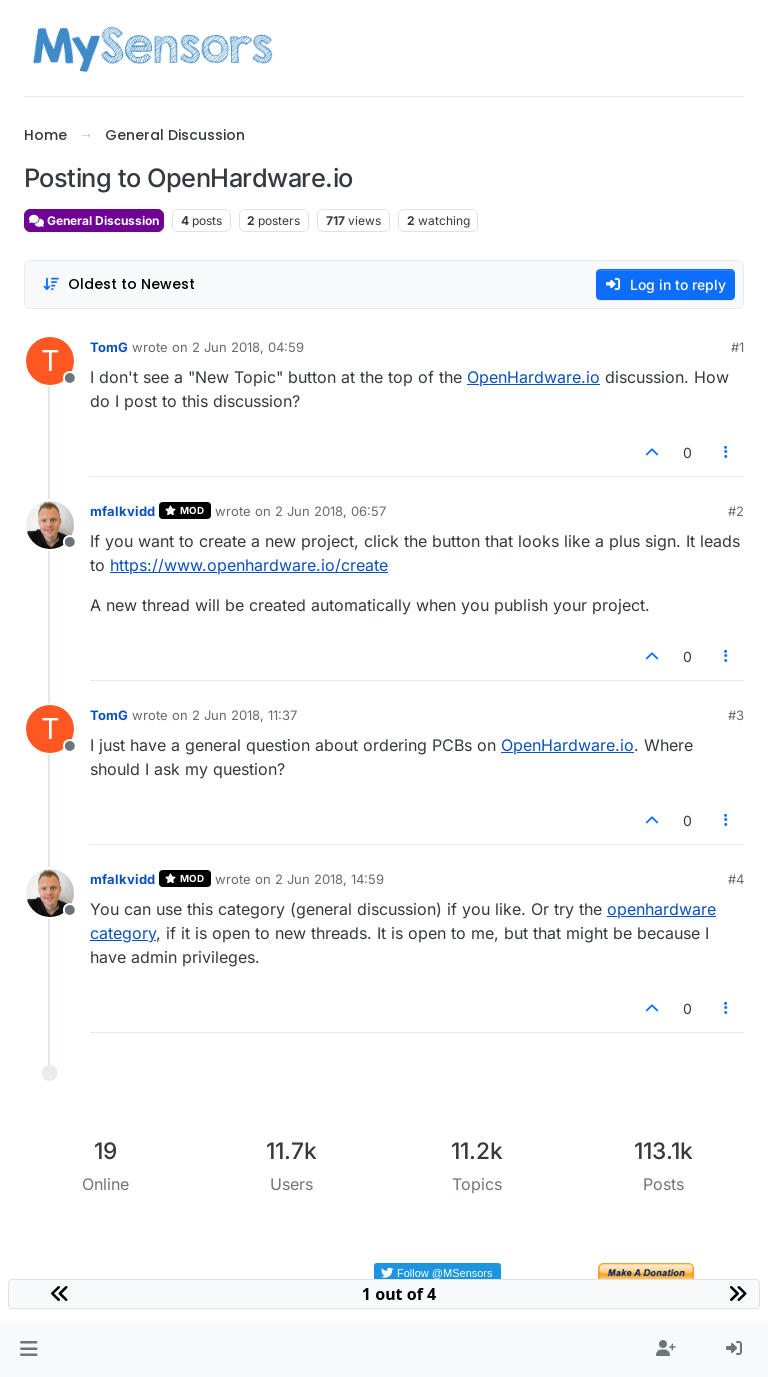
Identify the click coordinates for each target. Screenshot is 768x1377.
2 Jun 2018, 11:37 (244, 715)
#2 (736, 511)
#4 (736, 879)
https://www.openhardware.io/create (249, 565)
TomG (109, 347)
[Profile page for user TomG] (50, 361)
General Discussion (94, 220)
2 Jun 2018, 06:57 (330, 511)
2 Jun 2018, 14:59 (329, 879)
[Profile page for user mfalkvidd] (50, 525)
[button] (28, 1349)
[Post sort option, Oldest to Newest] (118, 284)
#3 (736, 715)
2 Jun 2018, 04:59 (248, 347)
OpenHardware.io (533, 377)
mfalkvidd (122, 511)
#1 (737, 347)
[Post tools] (727, 452)
